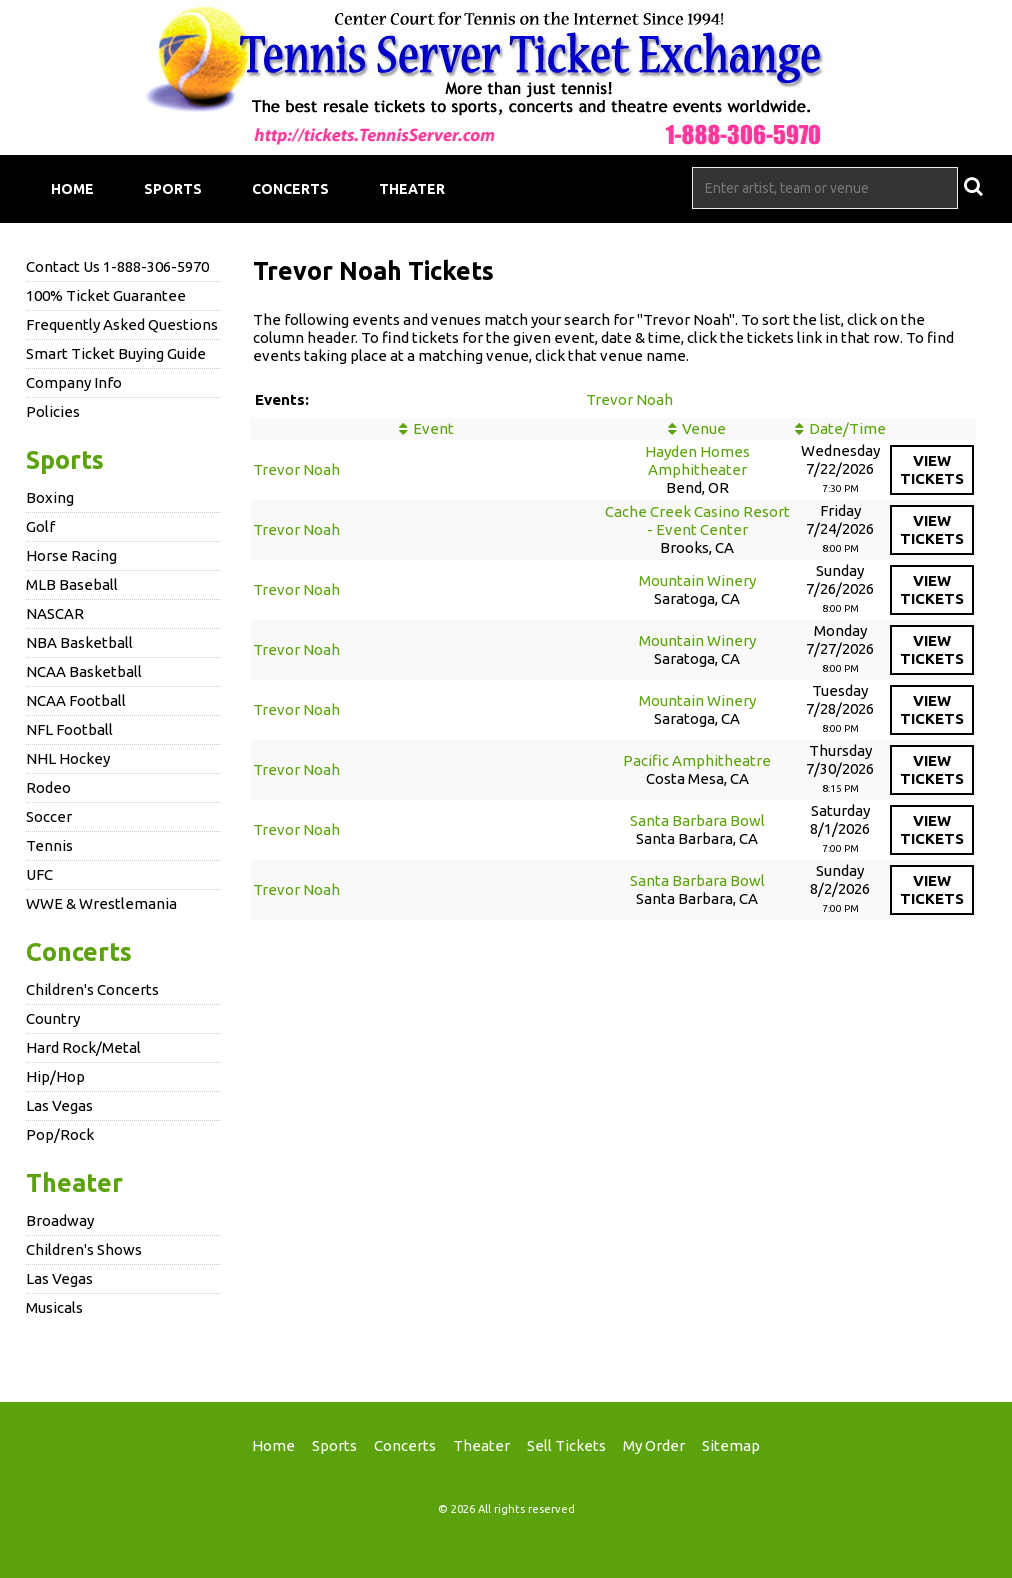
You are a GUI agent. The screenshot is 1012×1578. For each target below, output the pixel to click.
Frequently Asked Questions (122, 324)
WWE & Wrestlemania (101, 903)
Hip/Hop (55, 1076)
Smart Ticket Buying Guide (116, 353)
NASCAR (55, 613)
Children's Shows (84, 1249)
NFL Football (69, 729)
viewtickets (932, 469)
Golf (40, 526)
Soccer (49, 816)
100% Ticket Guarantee (106, 295)
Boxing (50, 497)
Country (53, 1018)
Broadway (60, 1220)
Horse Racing (71, 555)
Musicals (54, 1307)
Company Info (74, 382)
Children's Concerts (92, 989)
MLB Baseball (72, 584)
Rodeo (48, 787)
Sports (173, 189)
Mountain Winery (697, 580)
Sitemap (731, 1445)
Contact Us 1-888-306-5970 (117, 266)
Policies (53, 411)
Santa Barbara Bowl (697, 820)
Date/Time (847, 428)
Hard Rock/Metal (83, 1047)
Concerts (290, 189)
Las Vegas (59, 1105)
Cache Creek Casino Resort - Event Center (697, 520)
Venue (704, 428)
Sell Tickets (566, 1445)
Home (72, 189)
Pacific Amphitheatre (697, 760)
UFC (39, 874)
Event (433, 428)
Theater (412, 189)
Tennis (49, 845)
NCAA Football (76, 700)
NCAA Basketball (84, 671)
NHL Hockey (68, 758)
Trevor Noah (629, 399)
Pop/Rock (60, 1134)
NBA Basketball (79, 642)
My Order (654, 1445)
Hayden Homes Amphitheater (697, 460)
